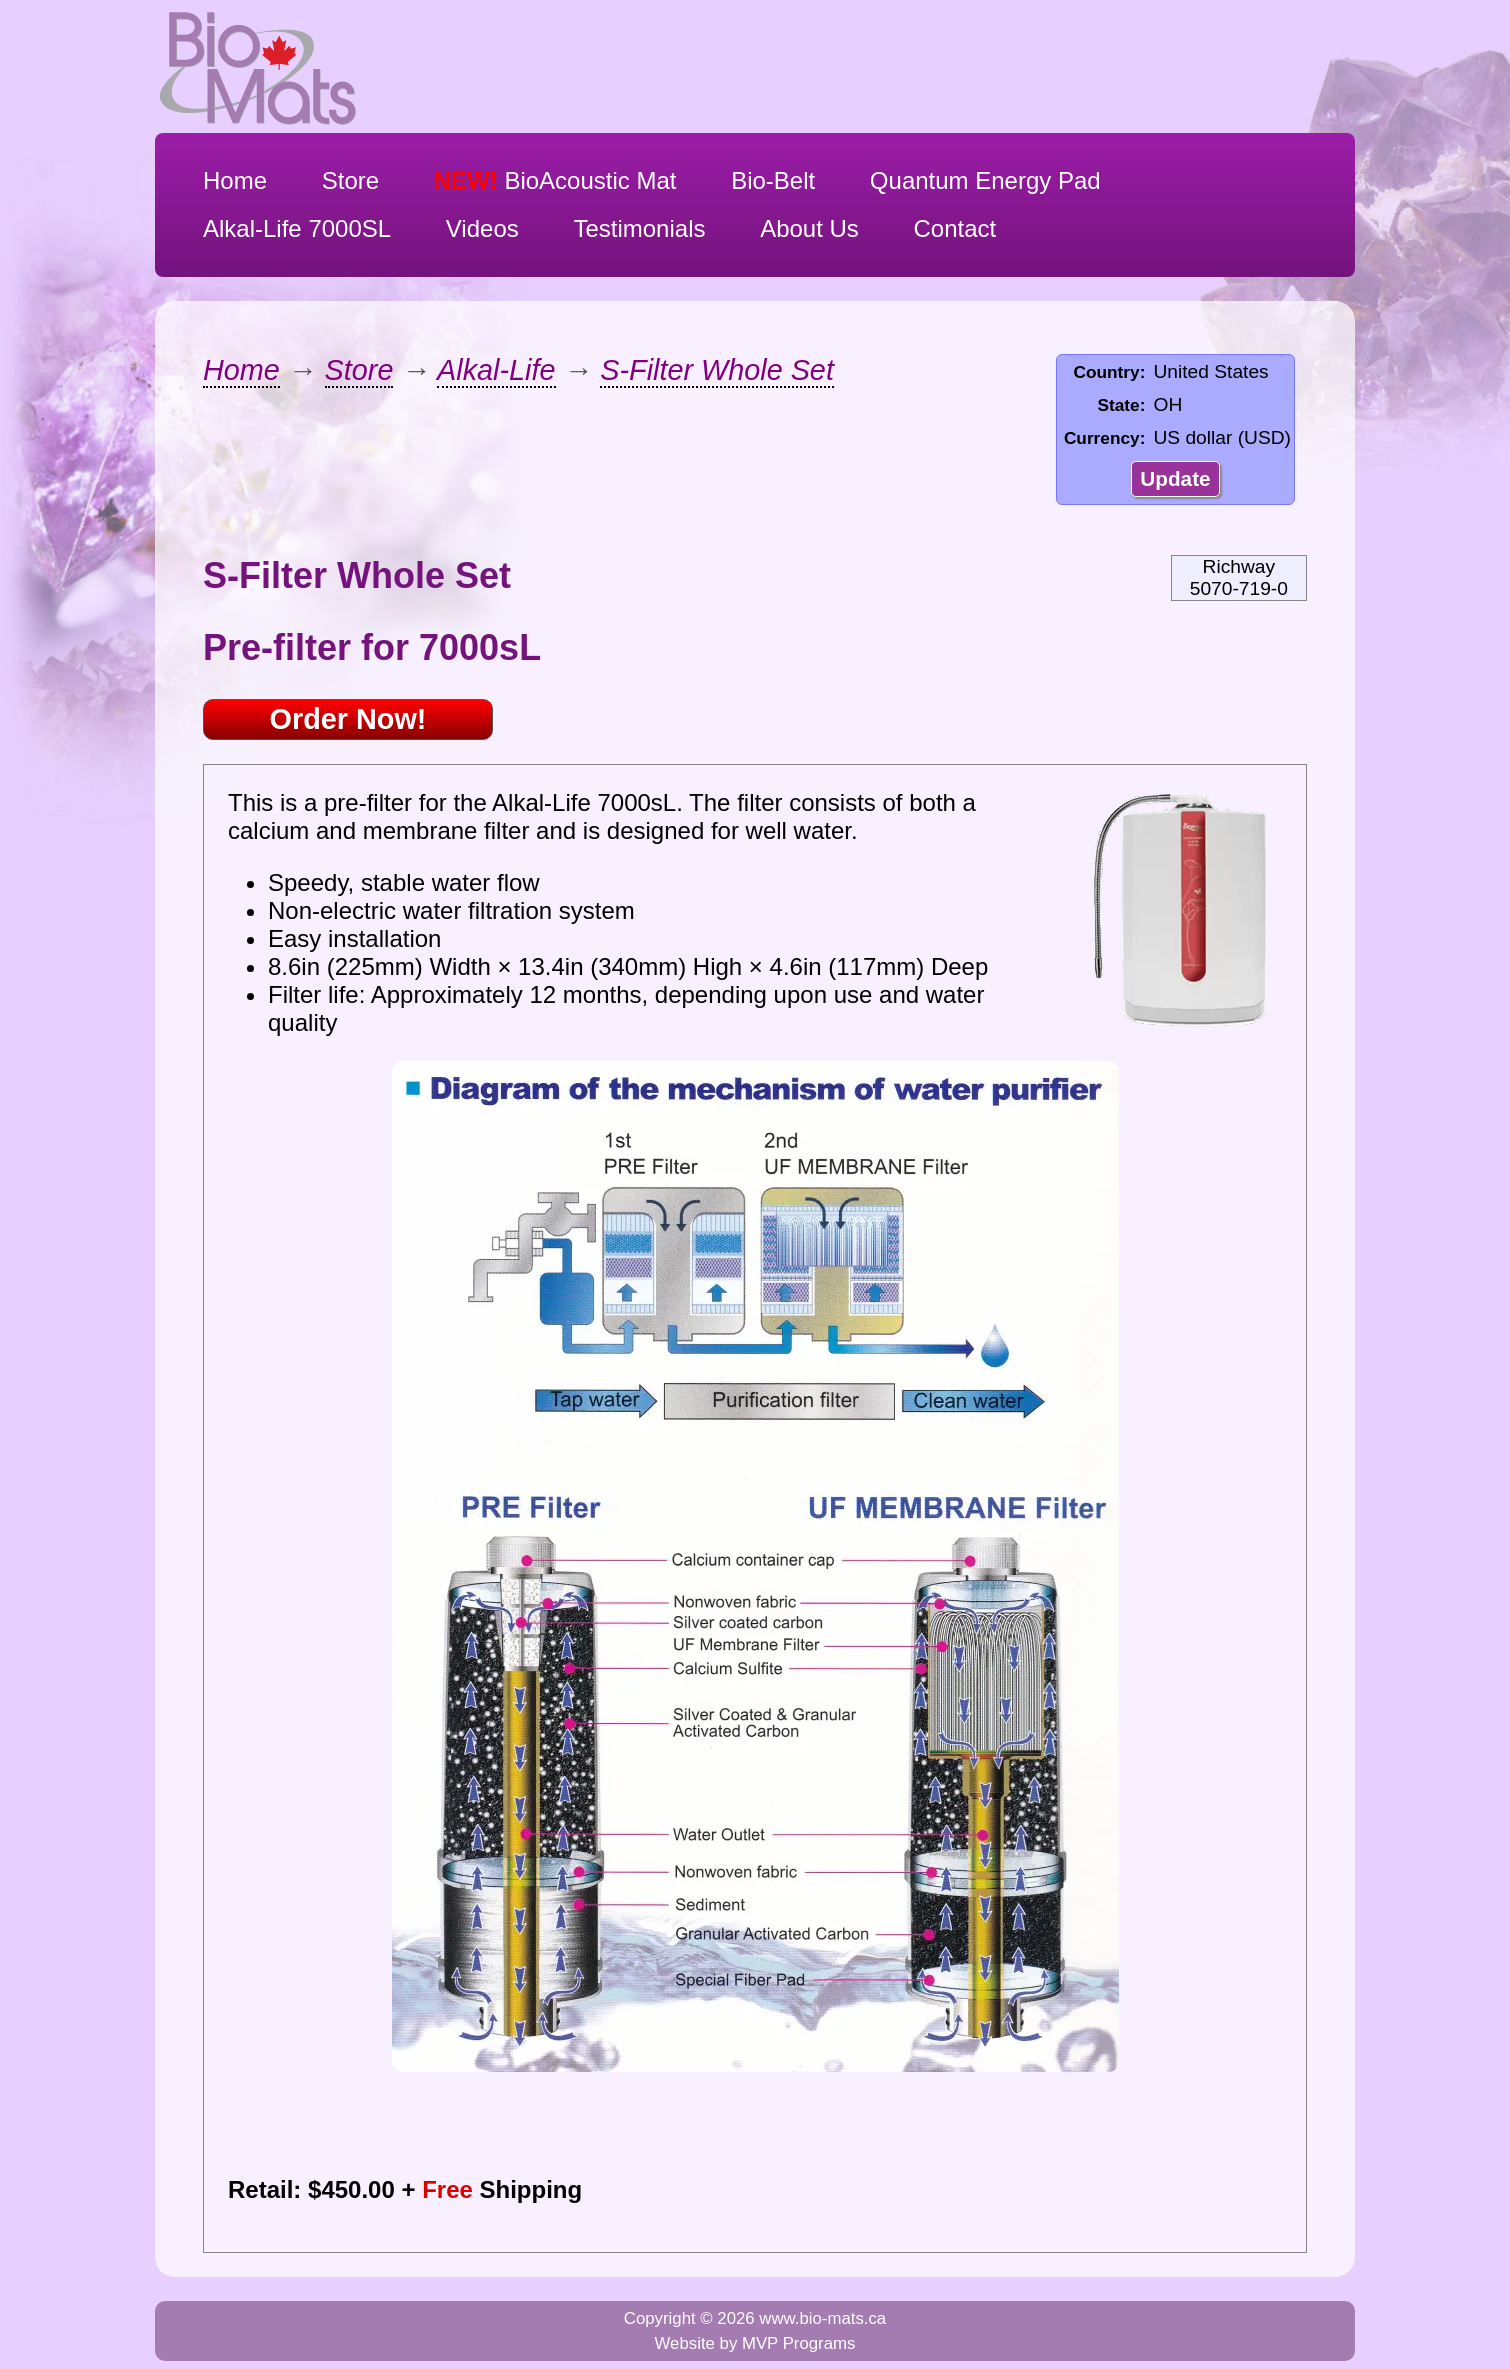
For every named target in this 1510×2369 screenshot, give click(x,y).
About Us (809, 228)
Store (350, 180)
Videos (482, 228)
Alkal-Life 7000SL (297, 228)
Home (235, 180)
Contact (955, 228)
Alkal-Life (496, 370)
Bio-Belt (773, 180)
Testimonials (639, 228)
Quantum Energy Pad (985, 180)
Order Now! (348, 719)
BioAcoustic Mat (555, 180)
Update (1175, 478)
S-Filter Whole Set (717, 370)
